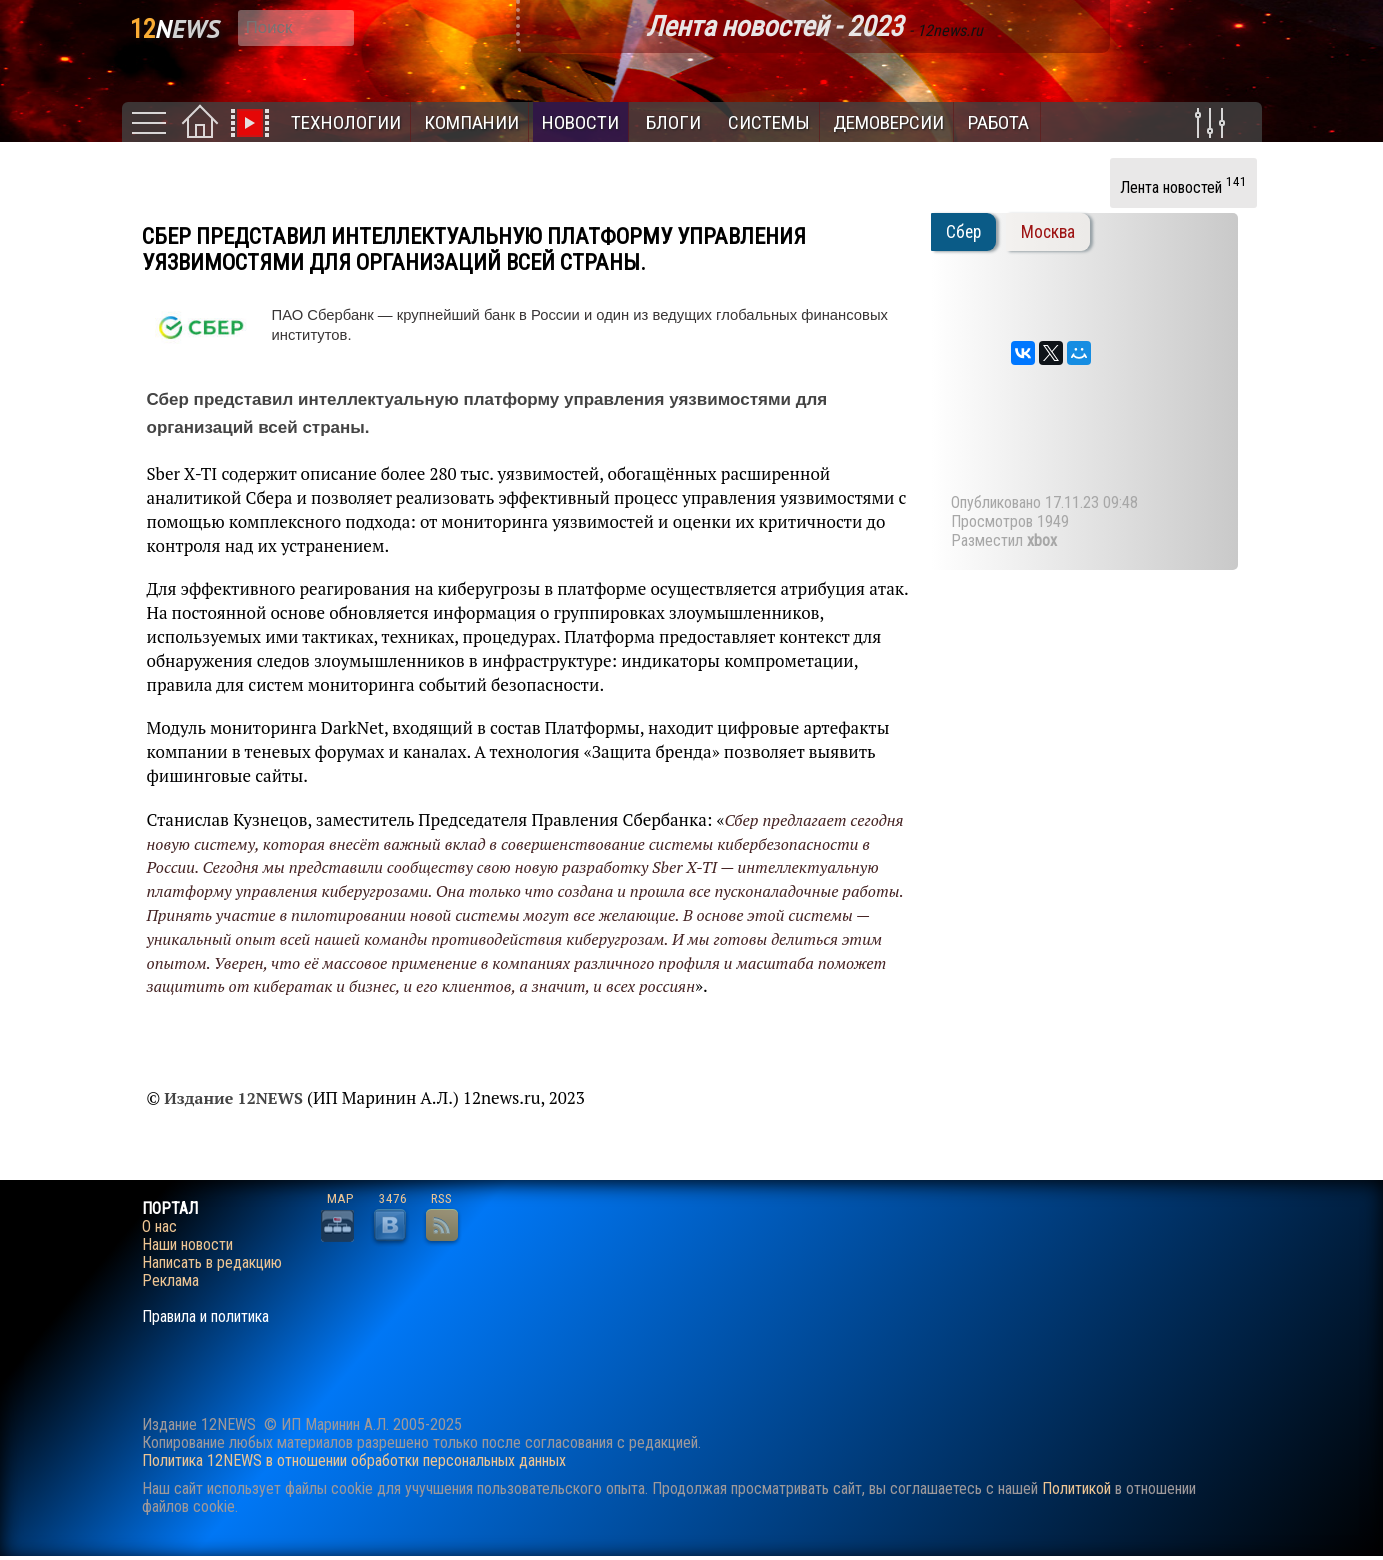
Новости (580, 122)
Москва (1048, 232)
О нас (159, 1227)
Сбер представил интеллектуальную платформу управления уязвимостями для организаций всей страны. (474, 249)
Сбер (963, 232)
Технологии (346, 122)
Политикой (1076, 1488)
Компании (471, 122)
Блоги (673, 122)
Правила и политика (205, 1317)
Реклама (170, 1281)
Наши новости (187, 1245)
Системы (769, 122)
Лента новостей (1183, 185)
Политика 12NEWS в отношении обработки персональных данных (354, 1460)
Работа (998, 122)
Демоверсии (888, 122)
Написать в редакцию (212, 1263)
